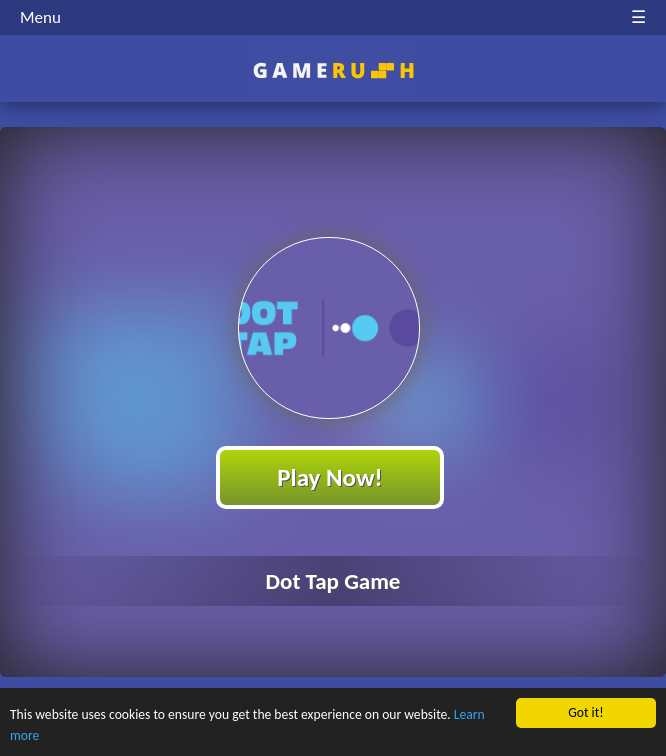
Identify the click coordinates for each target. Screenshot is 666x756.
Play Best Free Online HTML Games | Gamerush (333, 70)
